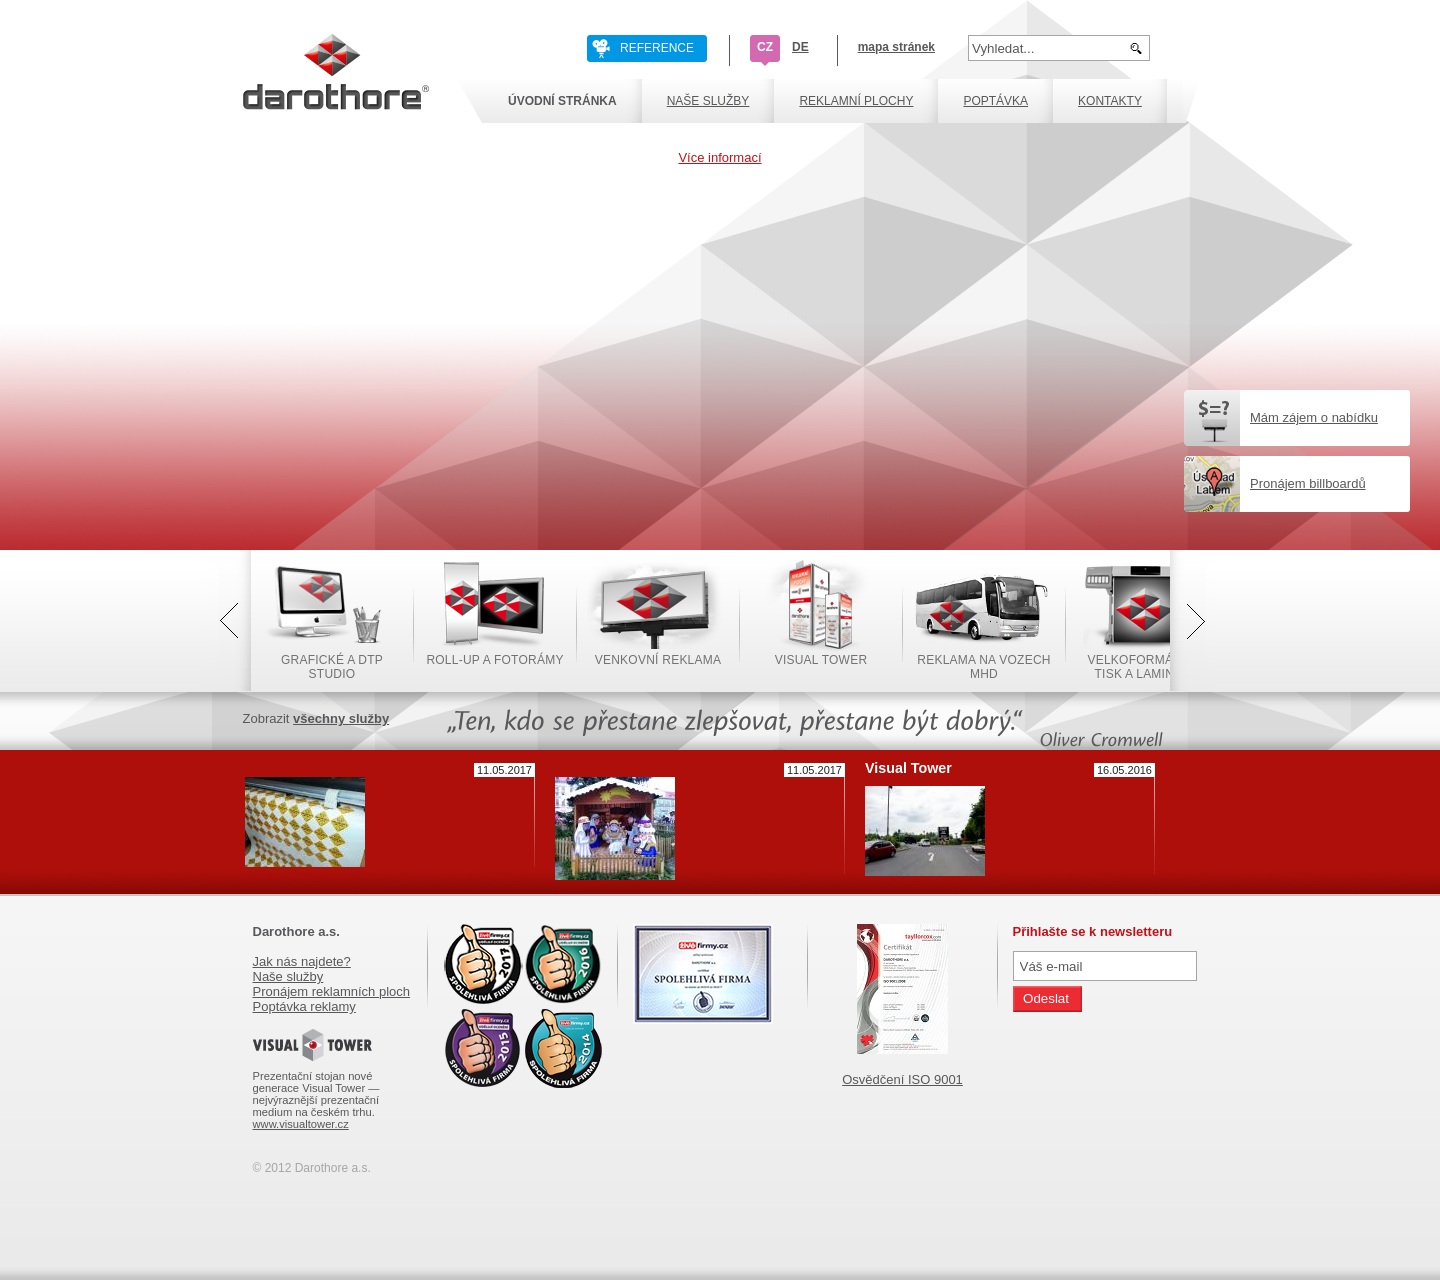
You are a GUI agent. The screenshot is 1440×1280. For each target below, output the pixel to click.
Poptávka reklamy (304, 1006)
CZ (765, 47)
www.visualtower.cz (301, 1124)
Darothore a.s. (296, 931)
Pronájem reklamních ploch (332, 991)
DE (800, 47)
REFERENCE (657, 48)
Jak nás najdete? (302, 961)
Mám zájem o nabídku (1314, 417)
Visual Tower (908, 768)
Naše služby (288, 976)
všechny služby (341, 718)
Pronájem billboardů (1308, 483)
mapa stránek (896, 47)
